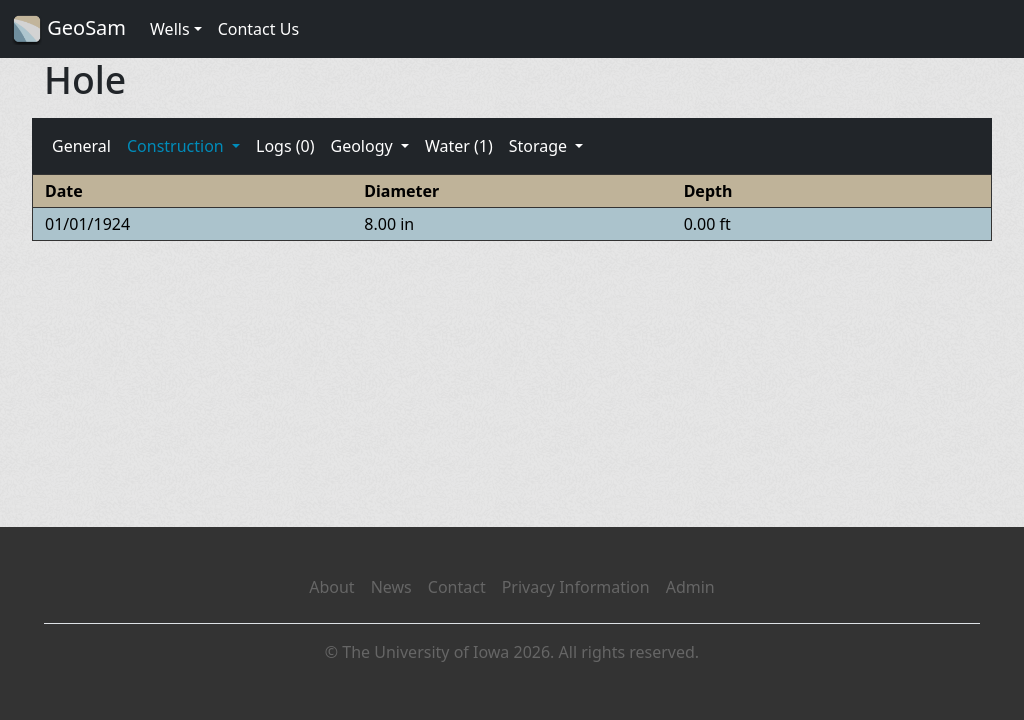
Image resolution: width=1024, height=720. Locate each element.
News (391, 587)
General (81, 146)
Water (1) (459, 146)
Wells (170, 29)
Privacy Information (576, 587)
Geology (363, 146)
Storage (540, 146)
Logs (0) (285, 146)
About (331, 587)
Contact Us (258, 29)
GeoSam (69, 29)
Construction (177, 146)
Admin (690, 587)
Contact (457, 587)
